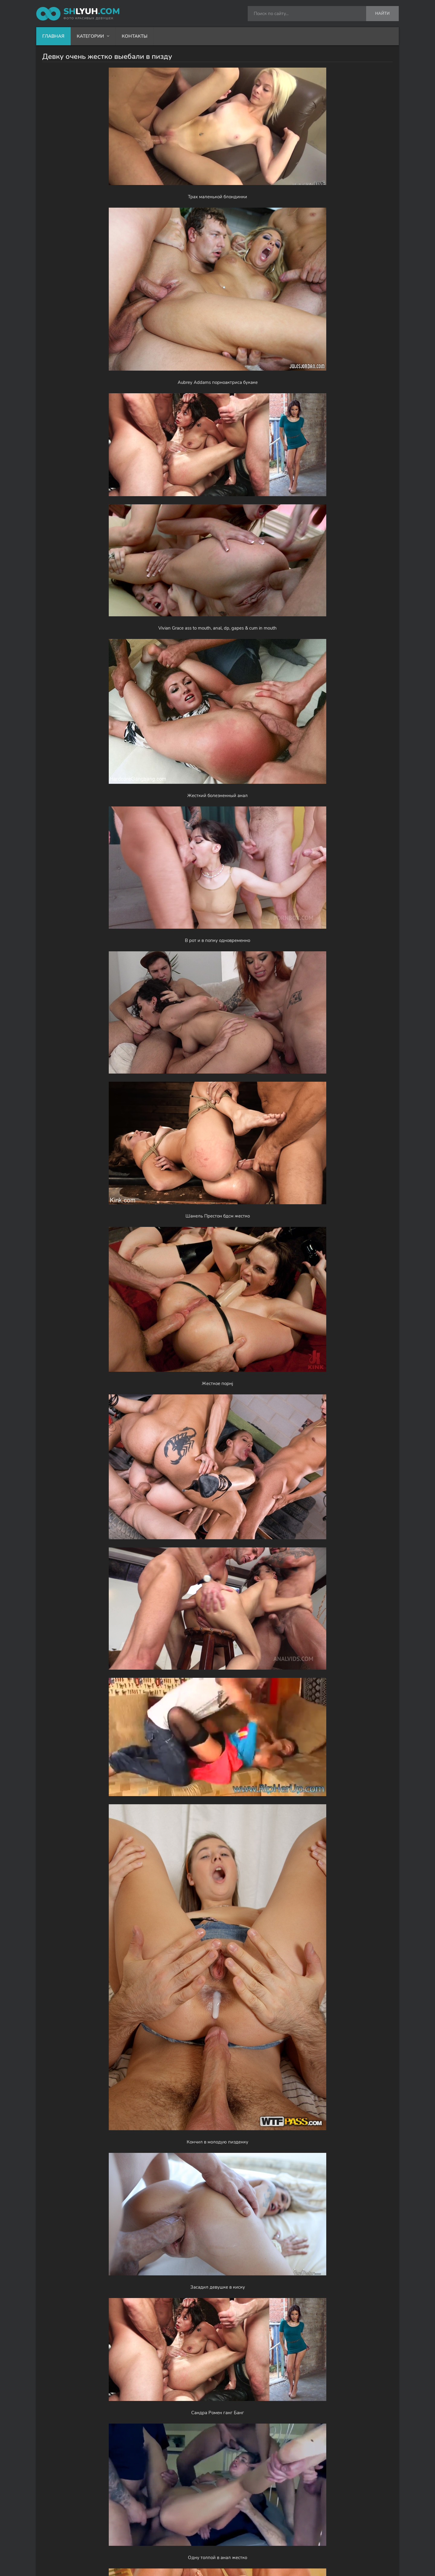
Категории (90, 36)
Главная (53, 36)
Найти (382, 13)
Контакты (134, 36)
